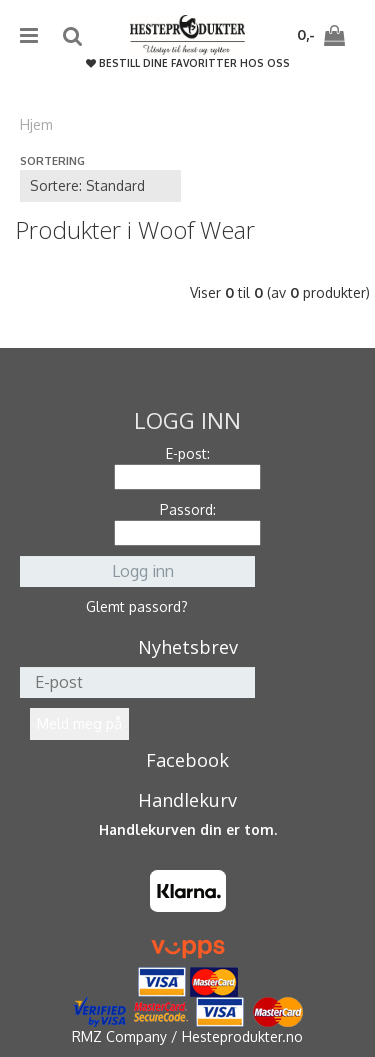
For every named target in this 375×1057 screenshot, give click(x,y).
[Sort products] (100, 186)
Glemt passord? (137, 606)
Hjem (36, 124)
